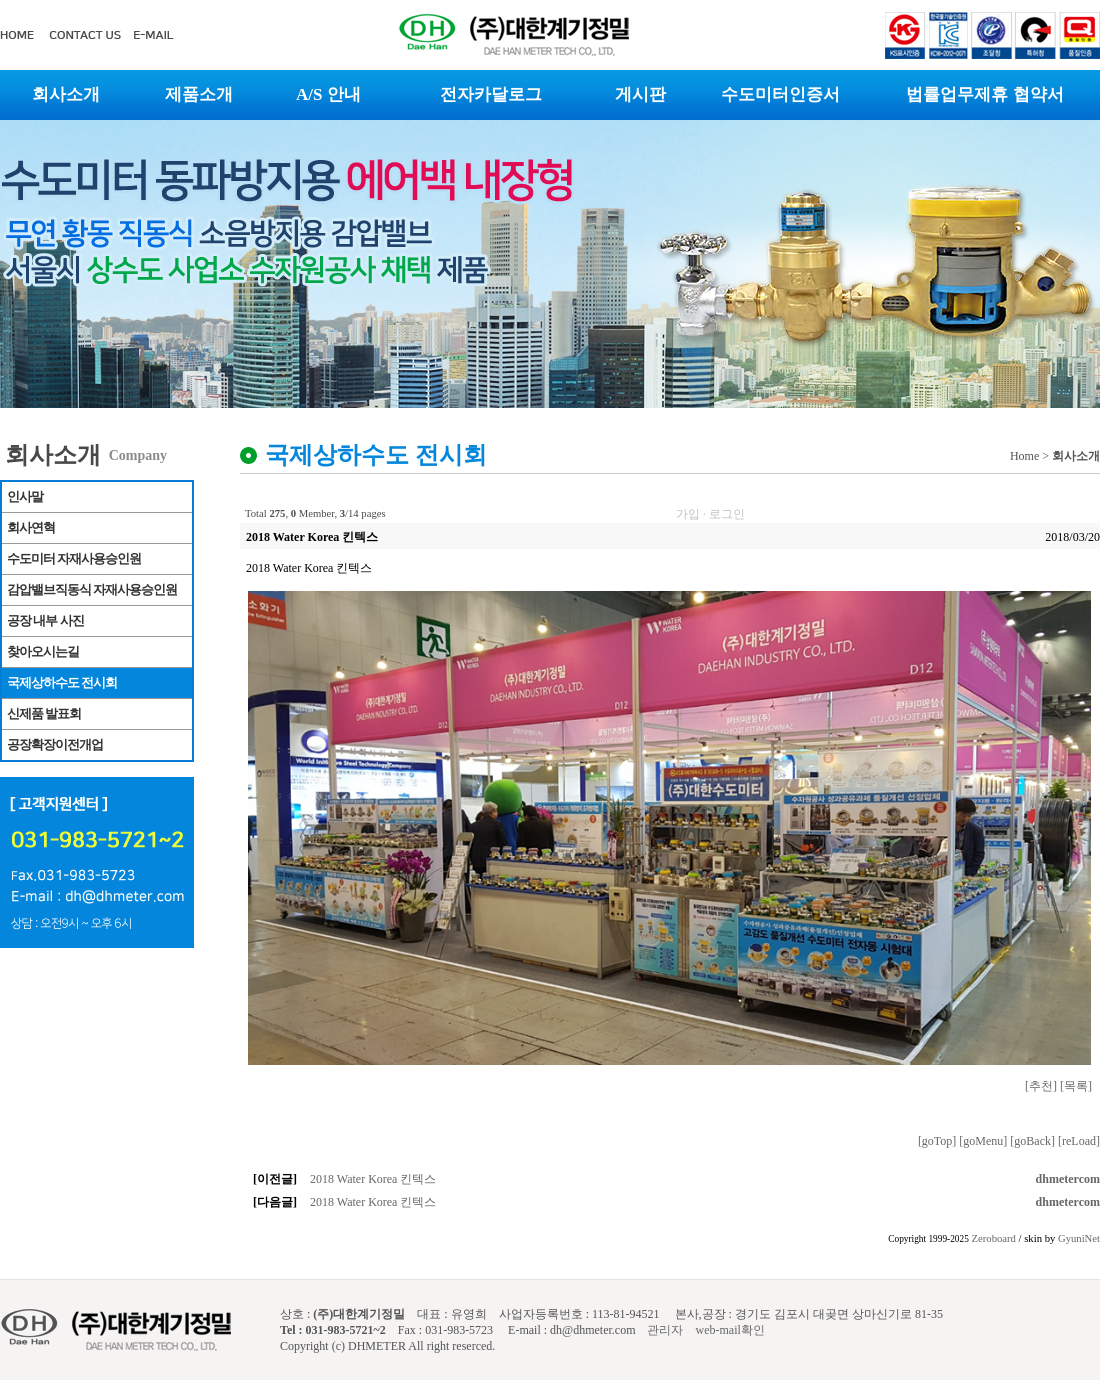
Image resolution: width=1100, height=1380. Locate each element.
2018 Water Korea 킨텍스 (373, 1179)
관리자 (663, 1330)
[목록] (1076, 1086)
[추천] (1041, 1086)
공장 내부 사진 (45, 620)
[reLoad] (1079, 1141)
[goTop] (937, 1141)
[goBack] (1032, 1141)
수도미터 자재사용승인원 (74, 558)
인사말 (25, 496)
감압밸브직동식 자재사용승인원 (92, 589)
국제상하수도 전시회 (62, 682)
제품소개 (199, 94)
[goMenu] (983, 1141)
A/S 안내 (328, 94)
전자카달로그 (491, 94)
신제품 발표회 (44, 713)
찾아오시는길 (43, 651)
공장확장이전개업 (55, 744)
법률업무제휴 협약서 (984, 94)
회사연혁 (31, 527)
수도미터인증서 (780, 94)
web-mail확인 (729, 1330)
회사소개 (66, 94)
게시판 (640, 94)
